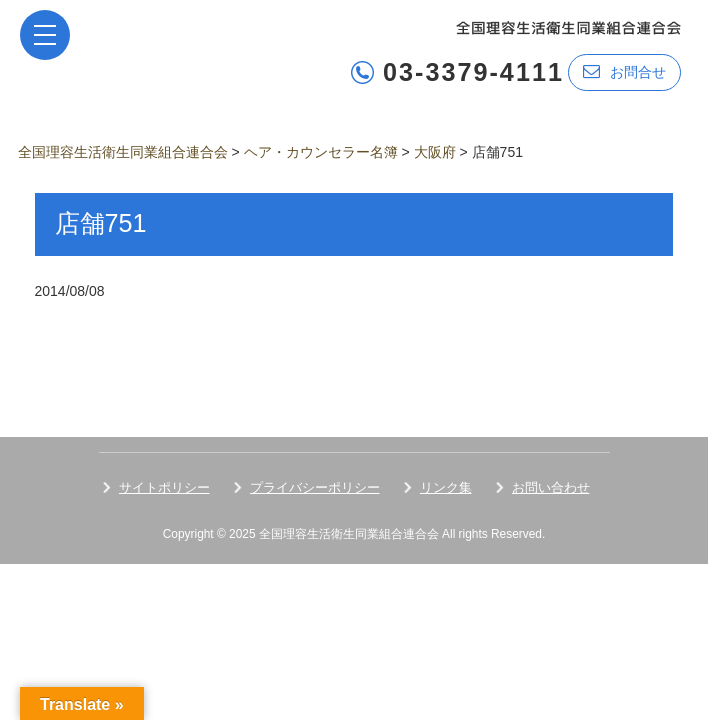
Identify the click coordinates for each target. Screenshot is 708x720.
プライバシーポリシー (315, 487)
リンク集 (446, 487)
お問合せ (624, 71)
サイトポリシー (164, 487)
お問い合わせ (551, 487)
